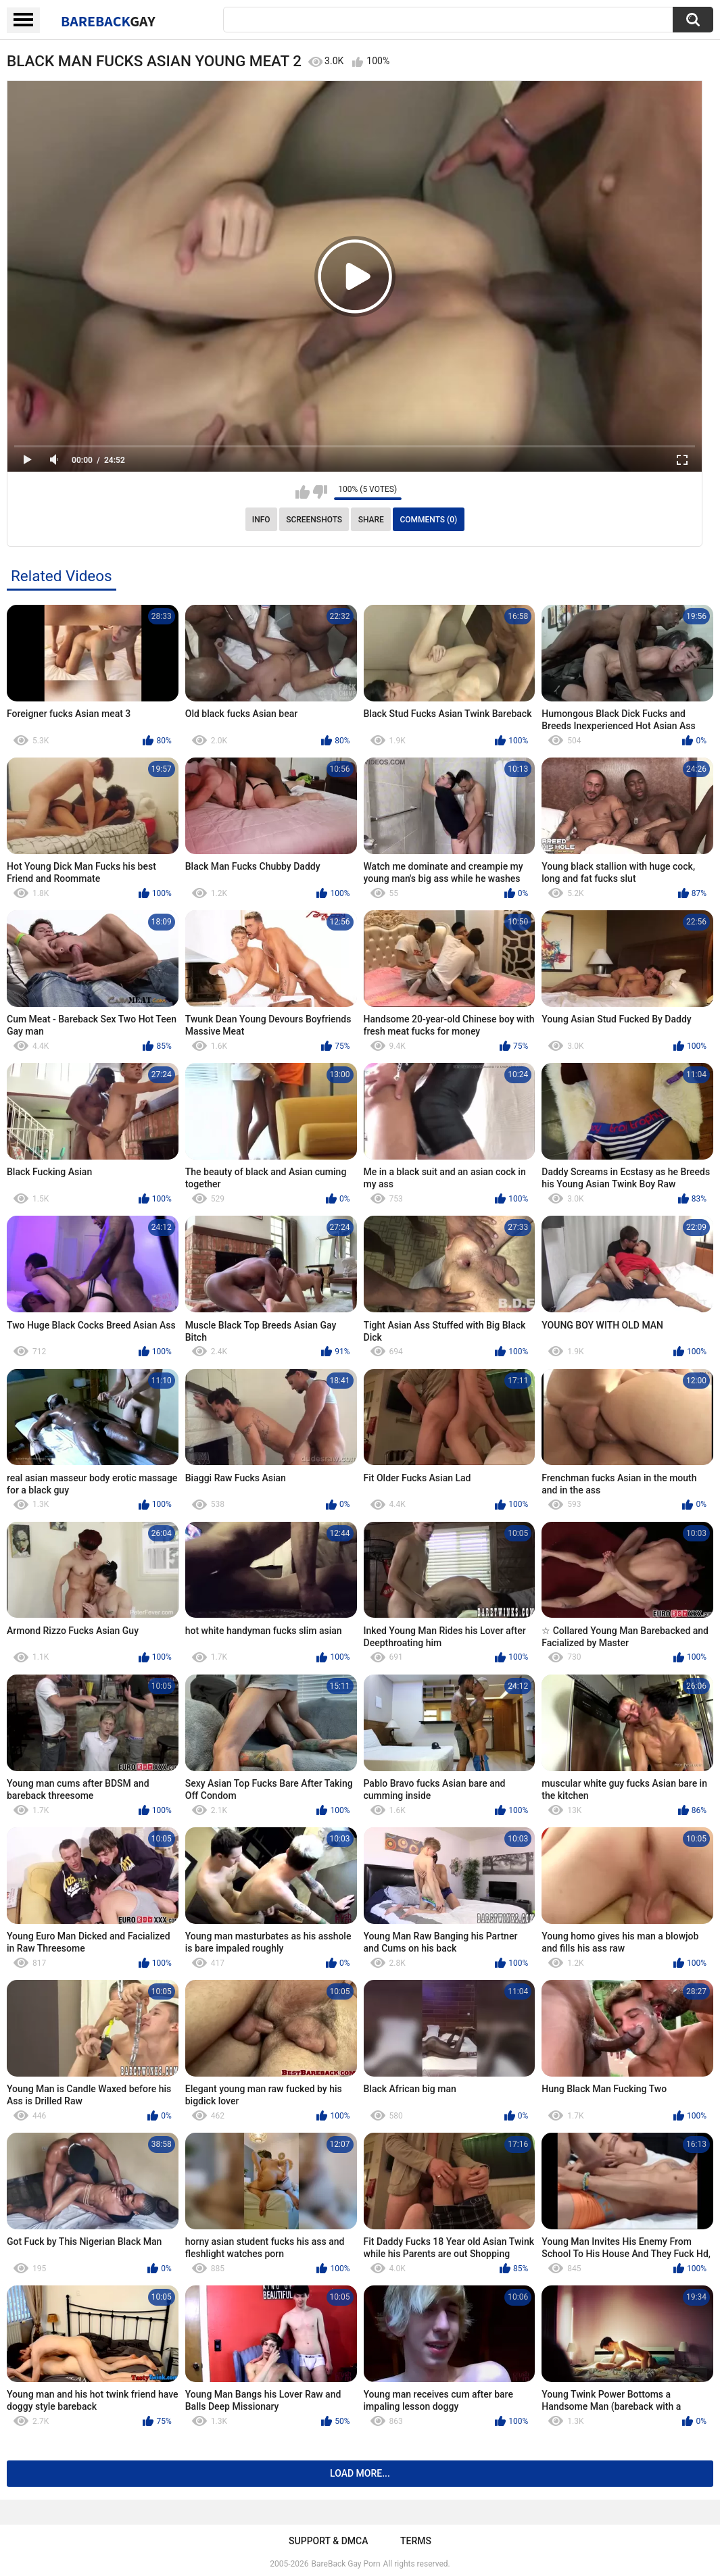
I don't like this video (320, 492)
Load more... (360, 2473)
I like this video (302, 492)
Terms (415, 2540)
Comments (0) (428, 519)
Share (371, 519)
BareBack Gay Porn (346, 2564)
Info (261, 519)
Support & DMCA (328, 2540)
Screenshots (314, 519)
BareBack (108, 20)
